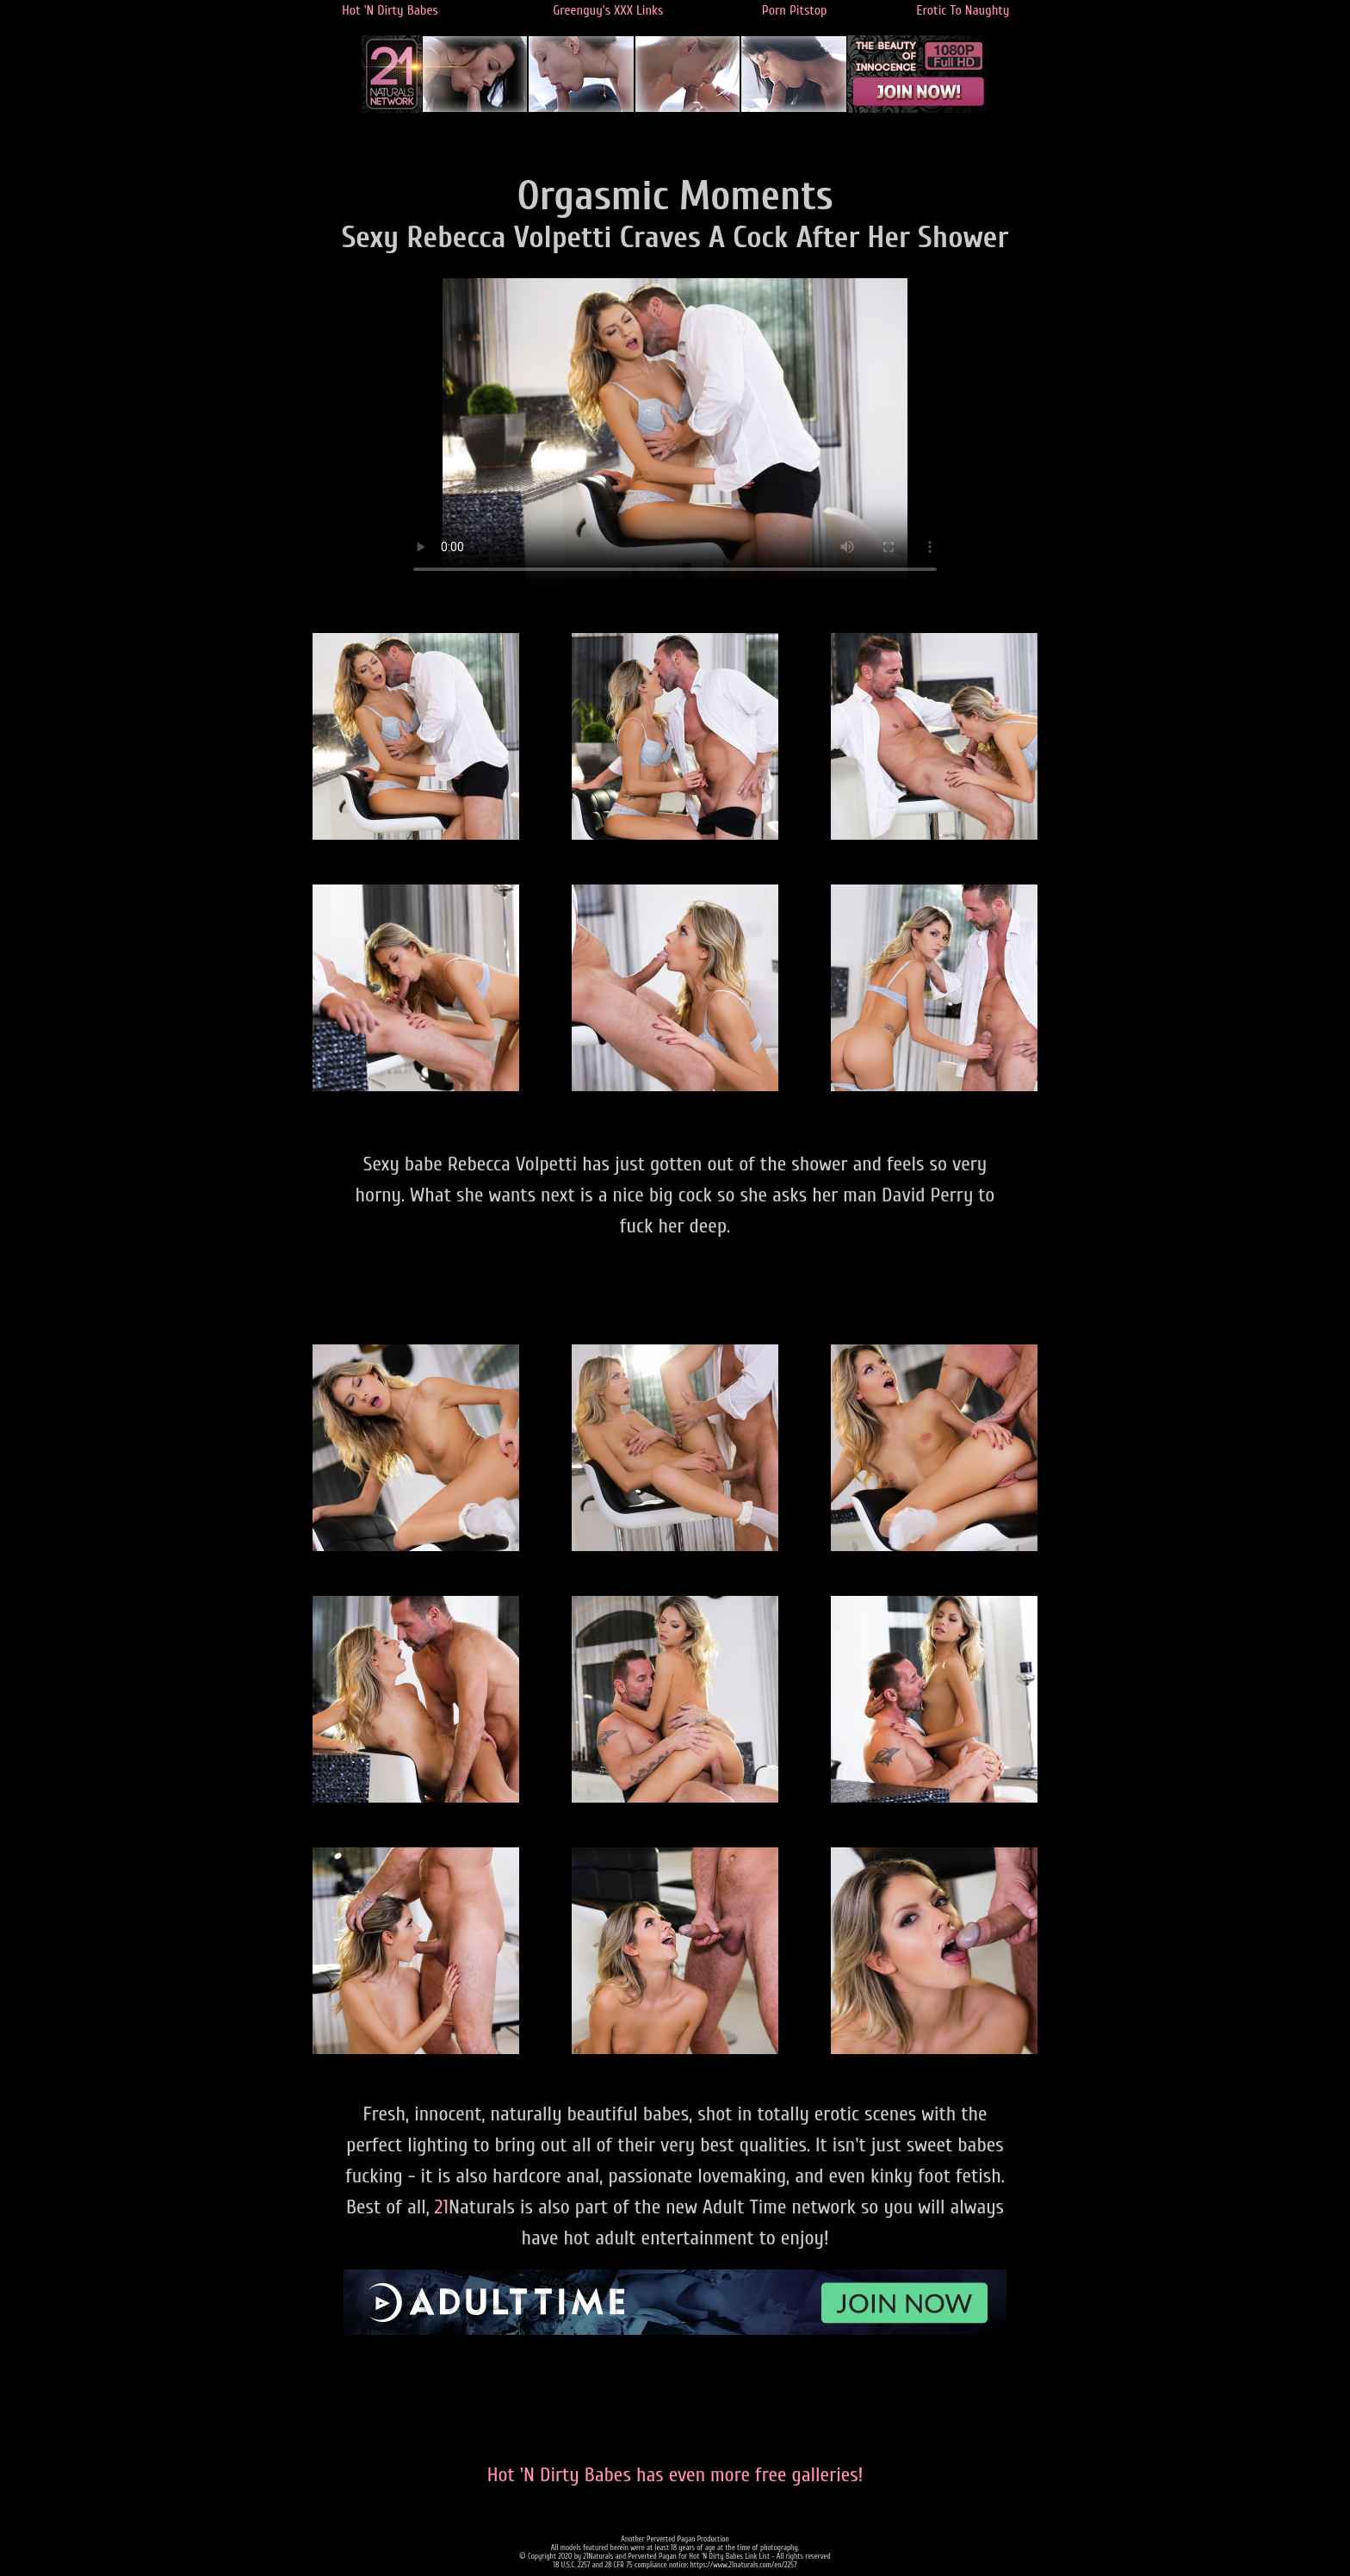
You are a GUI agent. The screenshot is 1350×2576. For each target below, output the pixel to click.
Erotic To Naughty (962, 10)
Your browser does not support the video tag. (675, 433)
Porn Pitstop (794, 10)
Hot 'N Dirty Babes (389, 10)
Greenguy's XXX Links (608, 10)
